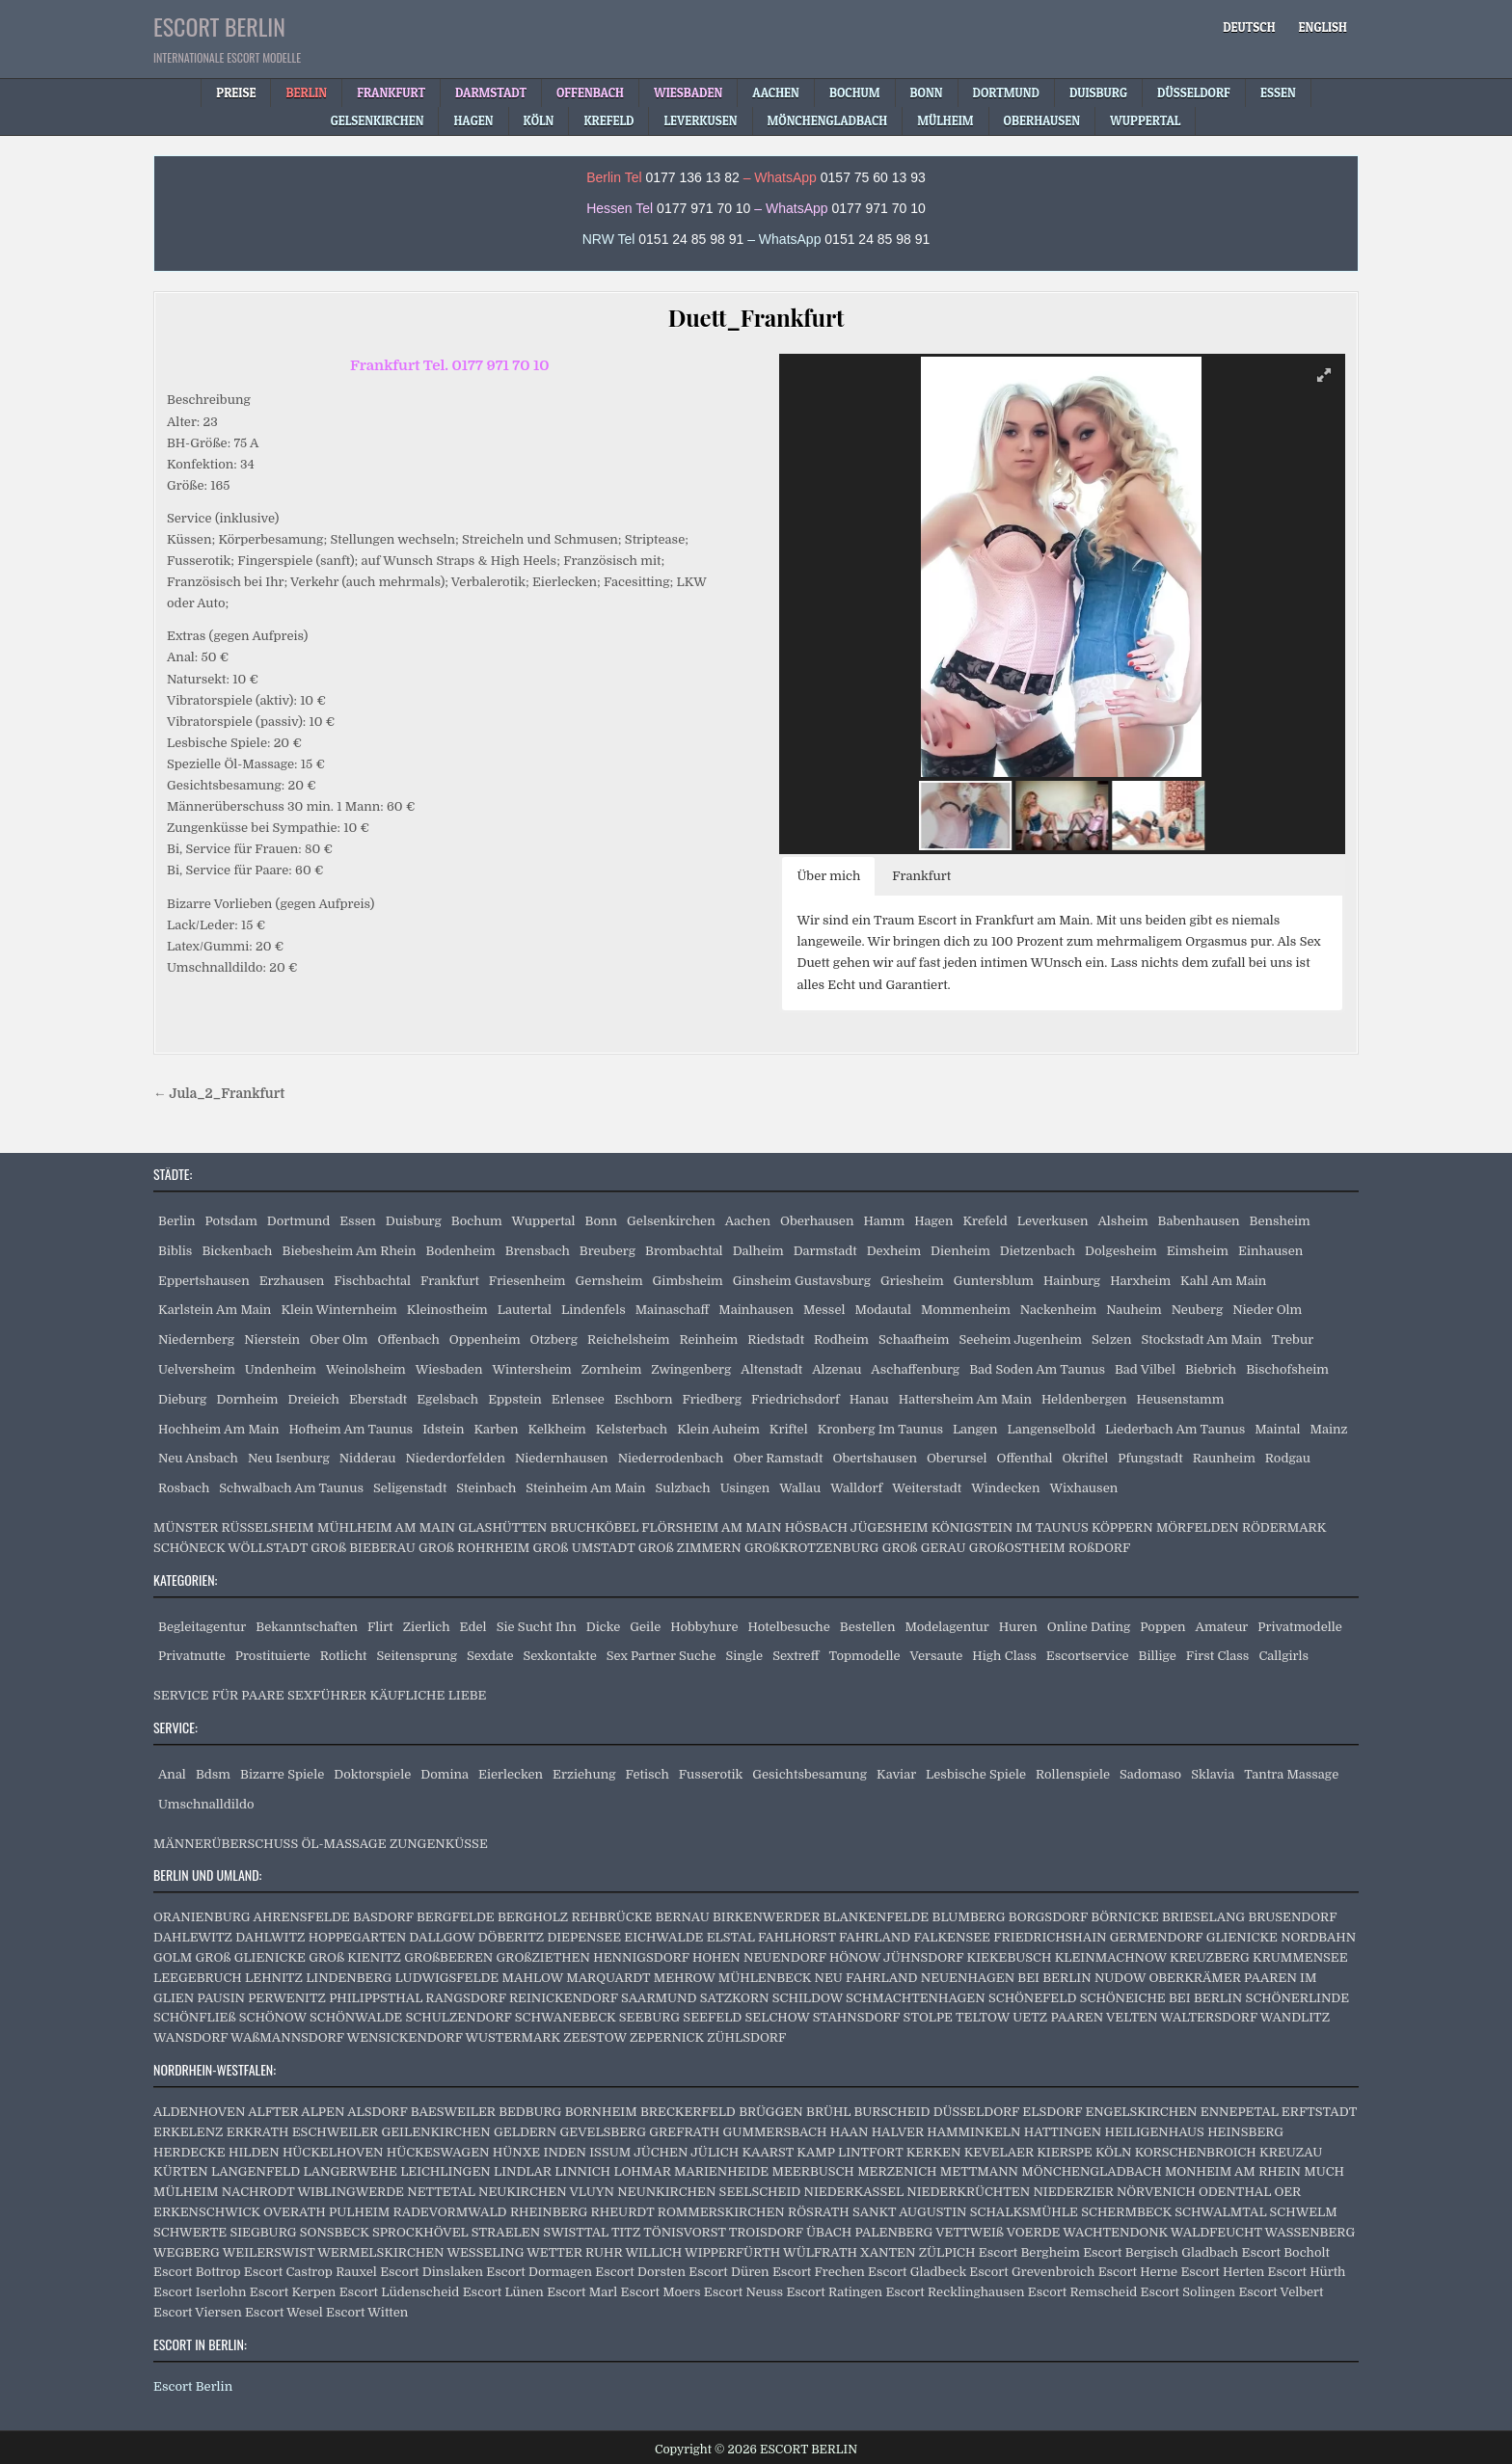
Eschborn (643, 1399)
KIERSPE (1064, 2152)
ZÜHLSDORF (746, 2037)
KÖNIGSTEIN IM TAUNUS (1010, 1527)
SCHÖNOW (273, 2017)
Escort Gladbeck (917, 2271)
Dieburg (182, 1399)
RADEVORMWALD (450, 2212)
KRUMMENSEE (1300, 1957)
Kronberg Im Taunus (880, 1429)
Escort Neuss (743, 2292)
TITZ (625, 2232)
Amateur (1222, 1627)
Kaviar (896, 1774)
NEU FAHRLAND (865, 1977)
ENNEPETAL (1240, 2111)
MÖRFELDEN (1197, 1527)
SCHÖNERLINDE (1297, 1998)
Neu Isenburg (289, 1458)
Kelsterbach (631, 1429)
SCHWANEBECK (565, 2017)
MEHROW (685, 1977)
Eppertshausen (204, 1280)
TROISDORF (766, 2232)
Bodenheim (461, 1251)
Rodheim (841, 1339)
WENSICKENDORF (405, 2037)
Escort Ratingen (834, 2292)
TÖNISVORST (684, 2232)
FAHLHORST (797, 1937)
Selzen (1111, 1339)
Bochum (476, 1221)
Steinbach (486, 1488)
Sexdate (490, 1655)
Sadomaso (1150, 1774)
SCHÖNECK (189, 1547)
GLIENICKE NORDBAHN (1281, 1937)
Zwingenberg (691, 1369)
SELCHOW (777, 2017)
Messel (824, 1309)
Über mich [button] (828, 876)
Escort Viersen (197, 2312)
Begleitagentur (202, 1627)
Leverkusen (1053, 1221)
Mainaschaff (672, 1309)
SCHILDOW (807, 1998)
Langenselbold (1051, 1429)
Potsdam (231, 1221)
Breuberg (607, 1251)
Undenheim (280, 1369)
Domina (444, 1774)
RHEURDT (623, 2212)
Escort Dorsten (640, 2271)
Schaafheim (914, 1339)
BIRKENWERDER (766, 1917)
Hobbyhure (704, 1627)
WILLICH (653, 2252)
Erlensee (578, 1399)
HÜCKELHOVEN (333, 2152)
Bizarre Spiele (282, 1774)
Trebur (1293, 1339)
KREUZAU (1290, 2152)
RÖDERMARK (1284, 1527)
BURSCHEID (892, 2111)
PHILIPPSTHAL (375, 1998)
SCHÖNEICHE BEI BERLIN (1161, 1998)
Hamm (883, 1221)
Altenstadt (771, 1369)
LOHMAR (641, 2171)
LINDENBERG (349, 1977)
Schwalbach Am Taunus (291, 1488)
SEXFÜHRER (326, 1695)
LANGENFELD (255, 2171)
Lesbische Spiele (976, 1774)
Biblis (175, 1251)
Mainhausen (756, 1309)
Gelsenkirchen (671, 1221)
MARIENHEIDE (721, 2171)
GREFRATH (684, 2132)
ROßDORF (1099, 1547)
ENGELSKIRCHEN (1141, 2111)
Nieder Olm (1267, 1309)
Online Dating (1089, 1627)
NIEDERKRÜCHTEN (968, 2191)
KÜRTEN (180, 2171)
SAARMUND (659, 1998)
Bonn (601, 1221)
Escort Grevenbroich (1031, 2271)
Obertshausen (874, 1458)
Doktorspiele (372, 1774)
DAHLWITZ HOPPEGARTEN (320, 1937)
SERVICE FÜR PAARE (218, 1695)
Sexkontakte (559, 1655)
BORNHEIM (601, 2111)
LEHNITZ (274, 1977)
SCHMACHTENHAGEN (916, 1998)
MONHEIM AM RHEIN (1233, 2171)
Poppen (1162, 1627)
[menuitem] (1248, 27)
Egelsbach (447, 1399)
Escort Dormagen (539, 2271)
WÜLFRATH (820, 2252)
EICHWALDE (663, 1937)
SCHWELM (1303, 2212)
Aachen (747, 1221)
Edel (473, 1627)
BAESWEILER (453, 2111)
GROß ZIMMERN (690, 1547)
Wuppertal (544, 1221)
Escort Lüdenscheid (399, 2292)
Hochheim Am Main (218, 1429)
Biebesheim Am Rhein (350, 1251)
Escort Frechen (818, 2271)
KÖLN (1113, 2152)
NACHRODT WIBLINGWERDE (313, 2191)
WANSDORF (190, 2037)
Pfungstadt (1150, 1458)
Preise (236, 92)
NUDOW (1120, 1977)
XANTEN (887, 2252)
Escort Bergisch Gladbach (1160, 2252)
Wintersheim (531, 1369)
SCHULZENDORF (459, 2017)
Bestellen (868, 1627)
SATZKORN (735, 1998)
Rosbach (183, 1488)
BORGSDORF (1048, 1917)
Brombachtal (684, 1251)
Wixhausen (1083, 1488)
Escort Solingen (1188, 2292)
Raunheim (1224, 1458)
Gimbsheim (688, 1280)
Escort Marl (582, 2292)
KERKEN (933, 2152)
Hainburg (1071, 1280)
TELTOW (983, 2017)
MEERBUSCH (812, 2171)
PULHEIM (359, 2212)
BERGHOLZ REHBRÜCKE (575, 1917)
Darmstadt (825, 1251)
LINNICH (582, 2171)
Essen (357, 1221)
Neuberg (1198, 1309)
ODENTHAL (1235, 2191)
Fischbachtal (372, 1280)
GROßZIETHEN (543, 1957)
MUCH (1324, 2171)
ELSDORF (1052, 2111)
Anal (172, 1774)
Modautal (882, 1309)
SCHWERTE (190, 2232)
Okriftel (1086, 1458)
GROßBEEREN (448, 1957)
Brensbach (537, 1251)
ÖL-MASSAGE (344, 1843)
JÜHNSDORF (923, 1957)
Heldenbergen (1084, 1399)
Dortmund (298, 1221)
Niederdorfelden (455, 1458)
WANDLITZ (1295, 2017)
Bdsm (213, 1774)
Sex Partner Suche (661, 1655)
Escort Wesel (284, 2312)
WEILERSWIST (269, 2252)
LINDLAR (523, 2171)
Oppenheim (485, 1339)
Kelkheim (556, 1429)
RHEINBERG (548, 2212)
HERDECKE (189, 2152)
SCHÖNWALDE (356, 2017)
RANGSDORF (465, 1998)
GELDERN (525, 2132)
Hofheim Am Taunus (350, 1429)
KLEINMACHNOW (1111, 1957)
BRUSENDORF (1292, 1917)
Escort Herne (1137, 2271)
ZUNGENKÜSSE (439, 1843)
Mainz (1329, 1429)
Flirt (380, 1627)
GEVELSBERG (603, 2132)
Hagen (933, 1221)
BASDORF (383, 1917)
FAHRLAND (874, 1937)
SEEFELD (712, 2017)
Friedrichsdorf (795, 1399)
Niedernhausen (561, 1458)
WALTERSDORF (1208, 2017)
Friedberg (712, 1399)
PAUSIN (220, 1998)
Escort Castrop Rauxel (310, 2271)
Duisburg (414, 1221)
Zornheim (611, 1369)
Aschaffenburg (915, 1369)
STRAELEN (506, 2232)
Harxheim (1140, 1280)
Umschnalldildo (206, 1804)
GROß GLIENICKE (251, 1957)
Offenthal (1024, 1458)
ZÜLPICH (947, 2252)
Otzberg (554, 1339)
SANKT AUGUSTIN (909, 2212)
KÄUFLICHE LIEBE (427, 1695)
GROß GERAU (924, 1547)
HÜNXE (516, 2152)
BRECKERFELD (688, 2111)
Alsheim (1122, 1221)
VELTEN (1131, 2017)
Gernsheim (609, 1280)
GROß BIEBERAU (363, 1547)
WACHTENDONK (1115, 2232)
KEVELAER (999, 2152)
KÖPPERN (1122, 1527)
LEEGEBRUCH (197, 1977)
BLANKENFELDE (876, 1917)
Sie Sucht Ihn (537, 1627)
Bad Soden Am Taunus (1037, 1369)
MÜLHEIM (185, 2191)
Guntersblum (994, 1280)
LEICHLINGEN (445, 2171)
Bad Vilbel (1145, 1369)
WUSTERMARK (513, 2037)
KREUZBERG (1210, 1957)
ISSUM (610, 2152)
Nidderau (367, 1458)
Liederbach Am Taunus (1175, 1429)
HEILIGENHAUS (1154, 2132)
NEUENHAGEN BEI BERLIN (1006, 1977)
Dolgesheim (1121, 1251)
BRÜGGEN (771, 2111)
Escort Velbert (1280, 2292)
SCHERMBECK (1126, 2212)
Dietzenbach (1037, 1251)
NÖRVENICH (1156, 2191)
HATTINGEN (1062, 2132)
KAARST (768, 2152)
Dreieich (313, 1399)
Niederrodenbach (671, 1458)
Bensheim (1280, 1221)
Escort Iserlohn (199, 2292)
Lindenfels (593, 1309)
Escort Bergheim (1029, 2252)
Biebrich (1210, 1369)
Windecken (1005, 1488)
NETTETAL (440, 2191)
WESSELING (485, 2252)
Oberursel (957, 1458)
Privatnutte (192, 1655)
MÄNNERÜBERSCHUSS (225, 1843)
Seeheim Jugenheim (1020, 1339)
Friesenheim (527, 1280)
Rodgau (1287, 1458)
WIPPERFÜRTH (732, 2252)
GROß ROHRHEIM (473, 1547)
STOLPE (928, 2017)
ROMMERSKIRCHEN (721, 2212)
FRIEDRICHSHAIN (1049, 1937)
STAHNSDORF (857, 2017)
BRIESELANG (1203, 1917)
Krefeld (984, 1221)
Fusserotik (710, 1774)
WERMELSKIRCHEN (380, 2252)
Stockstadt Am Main (1201, 1339)
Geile (645, 1627)
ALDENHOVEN (199, 2111)
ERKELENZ (188, 2132)
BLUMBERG (969, 1917)
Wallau (800, 1488)
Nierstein (272, 1339)
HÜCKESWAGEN (438, 2152)
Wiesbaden (449, 1369)
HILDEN (254, 2152)
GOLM (172, 1957)
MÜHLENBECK (764, 1977)
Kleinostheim (447, 1309)
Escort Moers (661, 2292)
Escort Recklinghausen (954, 2292)
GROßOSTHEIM (1017, 1547)
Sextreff (795, 1655)
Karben (495, 1429)
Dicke (603, 1627)
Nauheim (1133, 1309)
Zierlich (426, 1627)
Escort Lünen (503, 2292)
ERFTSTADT (1319, 2111)
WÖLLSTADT (268, 1547)
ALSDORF (377, 2111)
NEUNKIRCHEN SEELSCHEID (708, 2191)
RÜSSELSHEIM (268, 1527)
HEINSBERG (1245, 2132)
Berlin (177, 1221)
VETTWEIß (969, 2232)
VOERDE (1034, 2232)
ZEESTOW (594, 2037)
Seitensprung (417, 1655)
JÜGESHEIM (889, 1527)
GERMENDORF (1156, 1937)
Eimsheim (1197, 1251)
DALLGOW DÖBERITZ (476, 1937)
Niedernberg (196, 1339)
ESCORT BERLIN (219, 26)
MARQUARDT (608, 1977)
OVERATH (294, 2212)
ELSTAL (731, 1937)
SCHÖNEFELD (1032, 1998)
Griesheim (912, 1280)
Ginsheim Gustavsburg (802, 1280)
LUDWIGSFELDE (447, 1977)
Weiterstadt (926, 1488)
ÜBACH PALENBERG (869, 2232)
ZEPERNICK (667, 2037)
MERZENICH (896, 2171)
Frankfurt (449, 1280)
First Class (1218, 1655)
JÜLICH (714, 2152)
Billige (1156, 1655)
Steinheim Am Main (585, 1488)
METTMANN (979, 2171)
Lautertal (525, 1309)
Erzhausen (292, 1280)
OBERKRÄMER (1194, 1977)
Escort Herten (1222, 2271)
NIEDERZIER (1073, 2191)
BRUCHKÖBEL (594, 1527)
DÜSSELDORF (976, 2111)
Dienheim (960, 1251)
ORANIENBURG (202, 1917)
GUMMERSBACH (775, 2132)
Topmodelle (864, 1655)
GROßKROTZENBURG (811, 1547)
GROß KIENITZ (355, 1957)
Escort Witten (367, 2312)
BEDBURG (530, 2111)
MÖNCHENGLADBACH (1091, 2171)
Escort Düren (728, 2271)
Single (744, 1655)
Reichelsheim (628, 1339)
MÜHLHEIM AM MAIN (386, 1527)
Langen (975, 1429)
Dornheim (247, 1399)
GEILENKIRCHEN (435, 2132)
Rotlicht (343, 1655)
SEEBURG (649, 2017)
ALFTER (273, 2111)
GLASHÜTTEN (502, 1527)
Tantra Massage (1291, 1774)
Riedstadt (775, 1339)
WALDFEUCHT (1216, 2232)
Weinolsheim (366, 1369)
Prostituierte (272, 1655)
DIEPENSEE (584, 1937)
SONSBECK (334, 2232)
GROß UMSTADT (584, 1547)
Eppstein (515, 1399)
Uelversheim (196, 1369)
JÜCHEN (661, 2152)
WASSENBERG (1310, 2232)
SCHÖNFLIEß (194, 2017)
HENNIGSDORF (640, 1957)
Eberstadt (378, 1399)
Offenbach (408, 1339)
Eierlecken (510, 1774)
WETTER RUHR (574, 2252)
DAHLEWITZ (192, 1937)
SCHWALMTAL (1220, 2212)
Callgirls (1283, 1655)
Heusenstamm (1181, 1399)
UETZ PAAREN (1057, 2017)
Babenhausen (1199, 1221)
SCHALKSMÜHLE (1024, 2212)
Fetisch (647, 1774)
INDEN (565, 2152)
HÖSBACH (816, 1527)
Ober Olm (338, 1339)
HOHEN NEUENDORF (759, 1957)
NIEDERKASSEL (854, 2191)
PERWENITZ (287, 1998)
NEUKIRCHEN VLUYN (546, 2191)
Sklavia (1212, 1774)
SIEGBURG (263, 2232)
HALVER (898, 2132)
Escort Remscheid (1083, 2292)
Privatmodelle (1299, 1627)
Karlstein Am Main (214, 1309)
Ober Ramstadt (778, 1458)
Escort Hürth (1307, 2271)
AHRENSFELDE (302, 1917)
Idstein (443, 1429)
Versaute (936, 1655)
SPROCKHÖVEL (420, 2232)
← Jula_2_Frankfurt (218, 1093)
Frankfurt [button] (921, 876)
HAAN (849, 2132)
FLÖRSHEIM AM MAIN (711, 1527)
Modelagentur (946, 1627)
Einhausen (1270, 1251)
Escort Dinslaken (431, 2271)
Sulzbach (683, 1488)
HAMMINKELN (973, 2132)
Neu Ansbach (198, 1458)
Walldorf (856, 1488)
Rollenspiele (1073, 1774)
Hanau (869, 1399)
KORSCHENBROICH (1195, 2152)
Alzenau (836, 1369)
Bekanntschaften (307, 1627)
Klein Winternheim (338, 1309)
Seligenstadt (409, 1488)
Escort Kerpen (293, 2292)
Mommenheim (966, 1309)
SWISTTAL (575, 2232)
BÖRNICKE (1124, 1917)
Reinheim (708, 1339)
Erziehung (584, 1774)
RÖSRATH (819, 2212)
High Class (1004, 1655)
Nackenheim (1058, 1309)
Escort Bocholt (1286, 2252)
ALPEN (322, 2111)
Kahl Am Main (1223, 1280)
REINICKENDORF (563, 1998)
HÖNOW (854, 1957)
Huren (1018, 1627)
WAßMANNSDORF (287, 2037)
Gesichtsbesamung (809, 1774)
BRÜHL (828, 2111)
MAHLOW (532, 1977)
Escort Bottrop (197, 2271)
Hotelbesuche (788, 1627)
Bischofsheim (1287, 1369)
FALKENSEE (952, 1937)
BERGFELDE (456, 1917)
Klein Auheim (718, 1429)
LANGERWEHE (350, 2171)
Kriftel (789, 1429)
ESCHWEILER (335, 2132)
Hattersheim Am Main (965, 1399)
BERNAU (683, 1917)
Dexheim (894, 1251)
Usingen (745, 1488)
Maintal (1277, 1429)
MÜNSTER (185, 1527)
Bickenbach (237, 1251)
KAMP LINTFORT (849, 2152)
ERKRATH (258, 2132)
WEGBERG (186, 2252)
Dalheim (758, 1251)
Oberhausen (816, 1221)
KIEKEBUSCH (1009, 1957)
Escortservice (1087, 1655)
